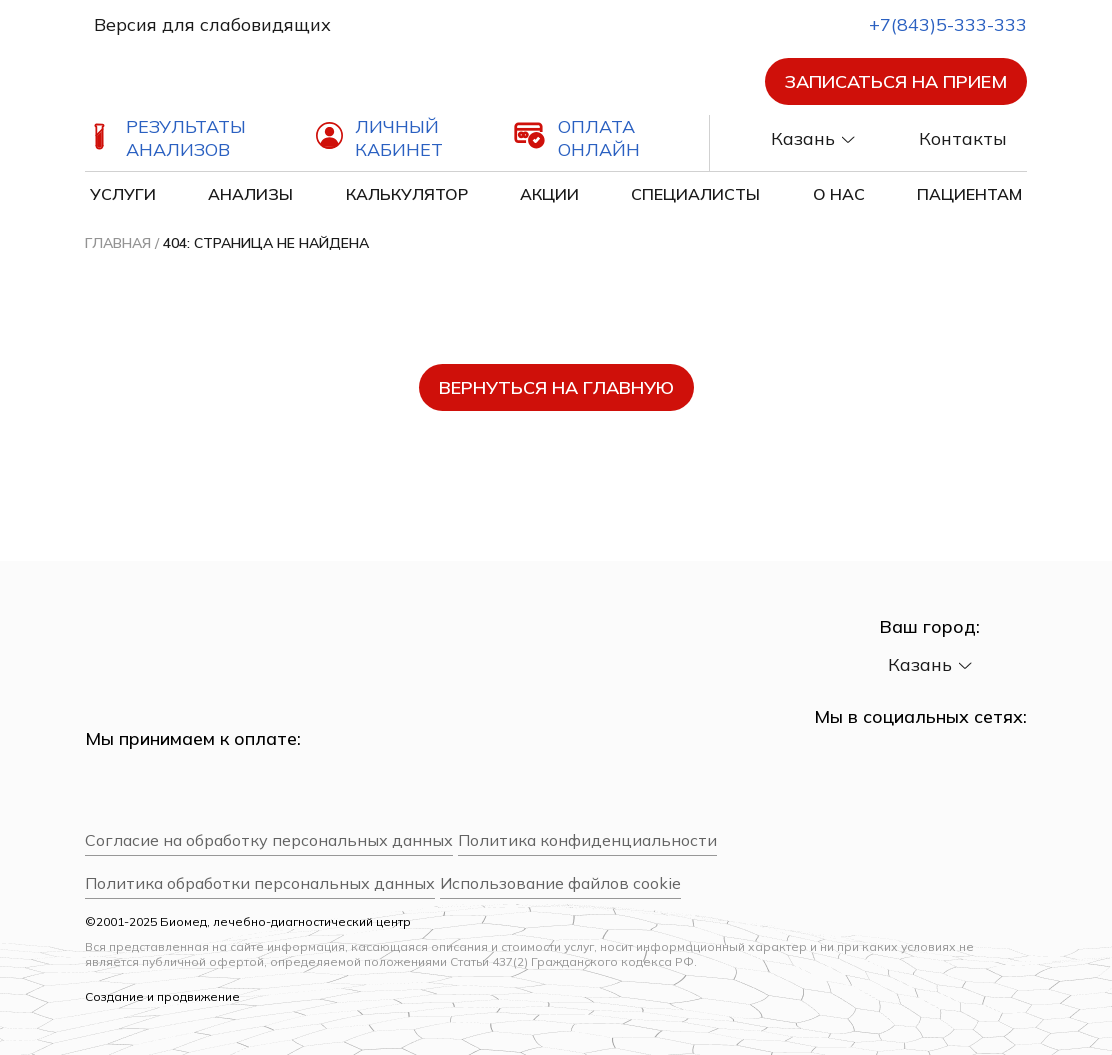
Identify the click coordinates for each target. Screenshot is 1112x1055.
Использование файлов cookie (560, 883)
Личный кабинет (399, 138)
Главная (118, 243)
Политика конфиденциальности (587, 840)
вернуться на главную (556, 387)
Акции (549, 194)
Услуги (123, 194)
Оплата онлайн (599, 138)
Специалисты (695, 194)
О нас (839, 194)
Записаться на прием (896, 81)
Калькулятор (407, 194)
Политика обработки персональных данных (260, 883)
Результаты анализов (186, 138)
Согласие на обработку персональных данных (269, 840)
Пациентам (969, 194)
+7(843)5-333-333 (930, 24)
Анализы (250, 194)
